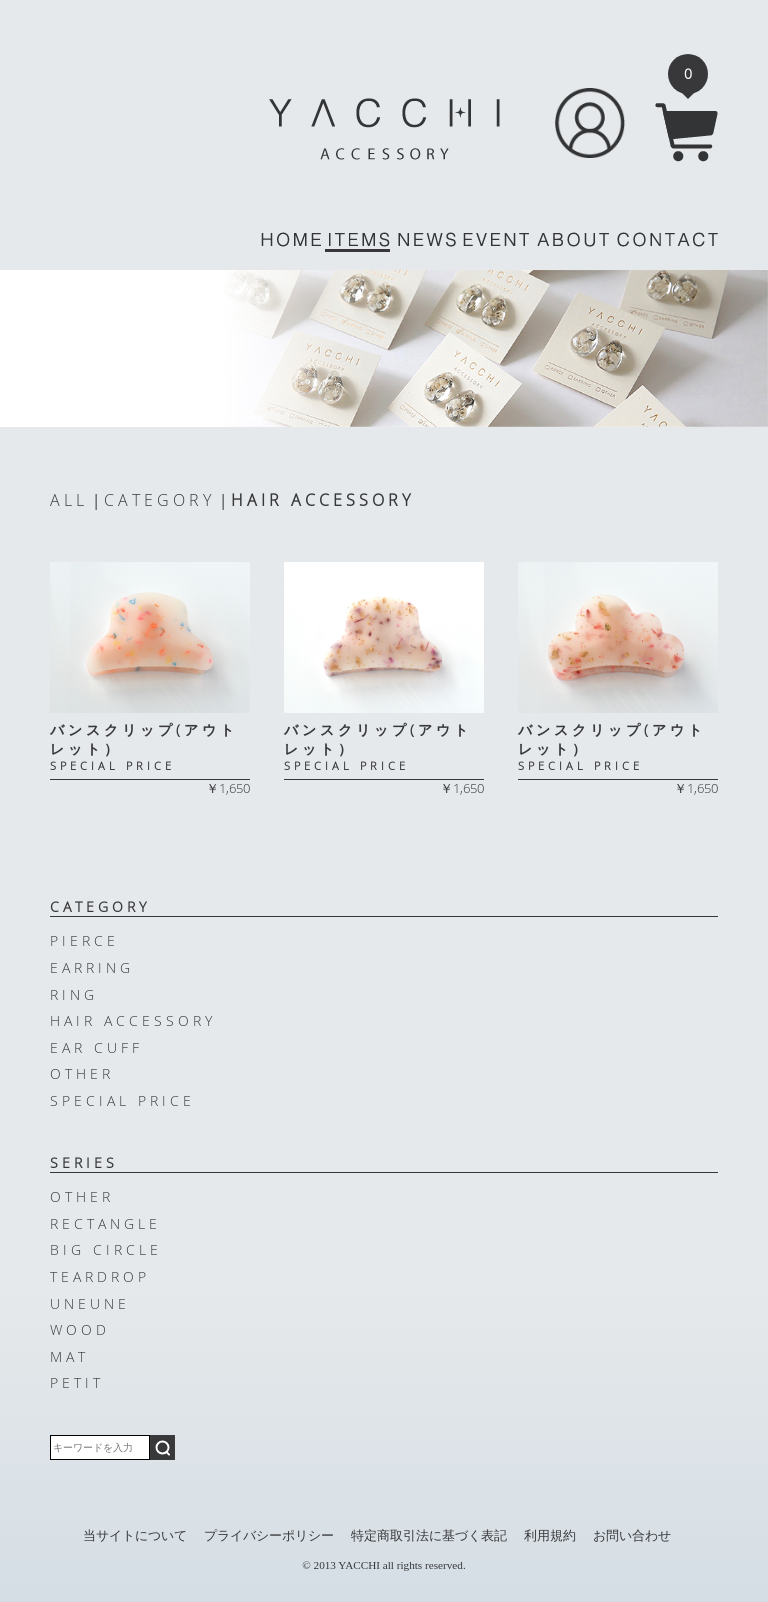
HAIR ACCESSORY (322, 500)
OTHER (82, 1073)
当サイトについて (135, 1536)
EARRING (92, 967)
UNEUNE (90, 1303)
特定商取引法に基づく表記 (429, 1536)
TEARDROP (100, 1276)
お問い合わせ (632, 1536)
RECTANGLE (105, 1223)
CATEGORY (159, 500)
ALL (69, 500)
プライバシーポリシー (269, 1536)
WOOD (80, 1329)
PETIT (77, 1382)
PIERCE (84, 940)
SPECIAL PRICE (122, 1100)
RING (74, 994)
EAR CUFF (96, 1047)
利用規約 (550, 1536)
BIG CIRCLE (106, 1249)
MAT (69, 1356)
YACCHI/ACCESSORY (384, 129)
